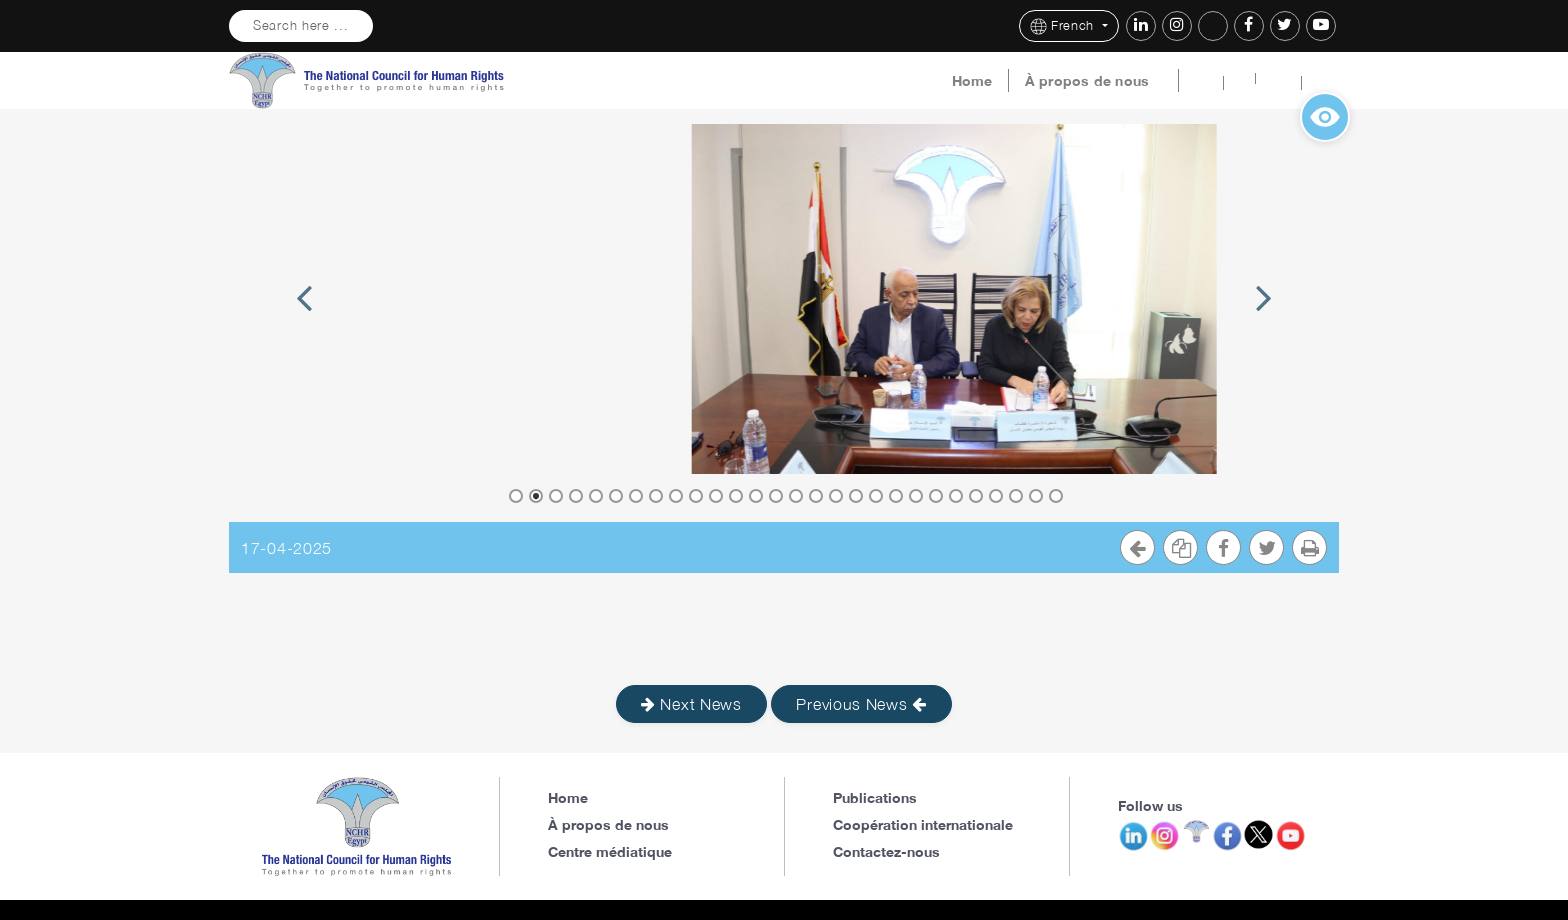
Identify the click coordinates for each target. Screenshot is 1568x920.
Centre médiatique (610, 851)
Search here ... (301, 25)
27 (1036, 496)
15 (796, 496)
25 (996, 496)
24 (976, 496)
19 (876, 496)
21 (916, 496)
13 (756, 496)
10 (696, 496)
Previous (304, 321)
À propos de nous (1087, 81)
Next (1263, 321)
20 (896, 496)
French (1064, 26)
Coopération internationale (923, 824)
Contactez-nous (886, 851)
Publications (875, 797)
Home (972, 81)
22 (936, 496)
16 (816, 496)
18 (856, 496)
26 (1016, 496)
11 (716, 496)
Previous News (861, 704)
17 (836, 496)
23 (956, 496)
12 (736, 496)
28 (1056, 496)
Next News (691, 704)
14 (776, 496)
